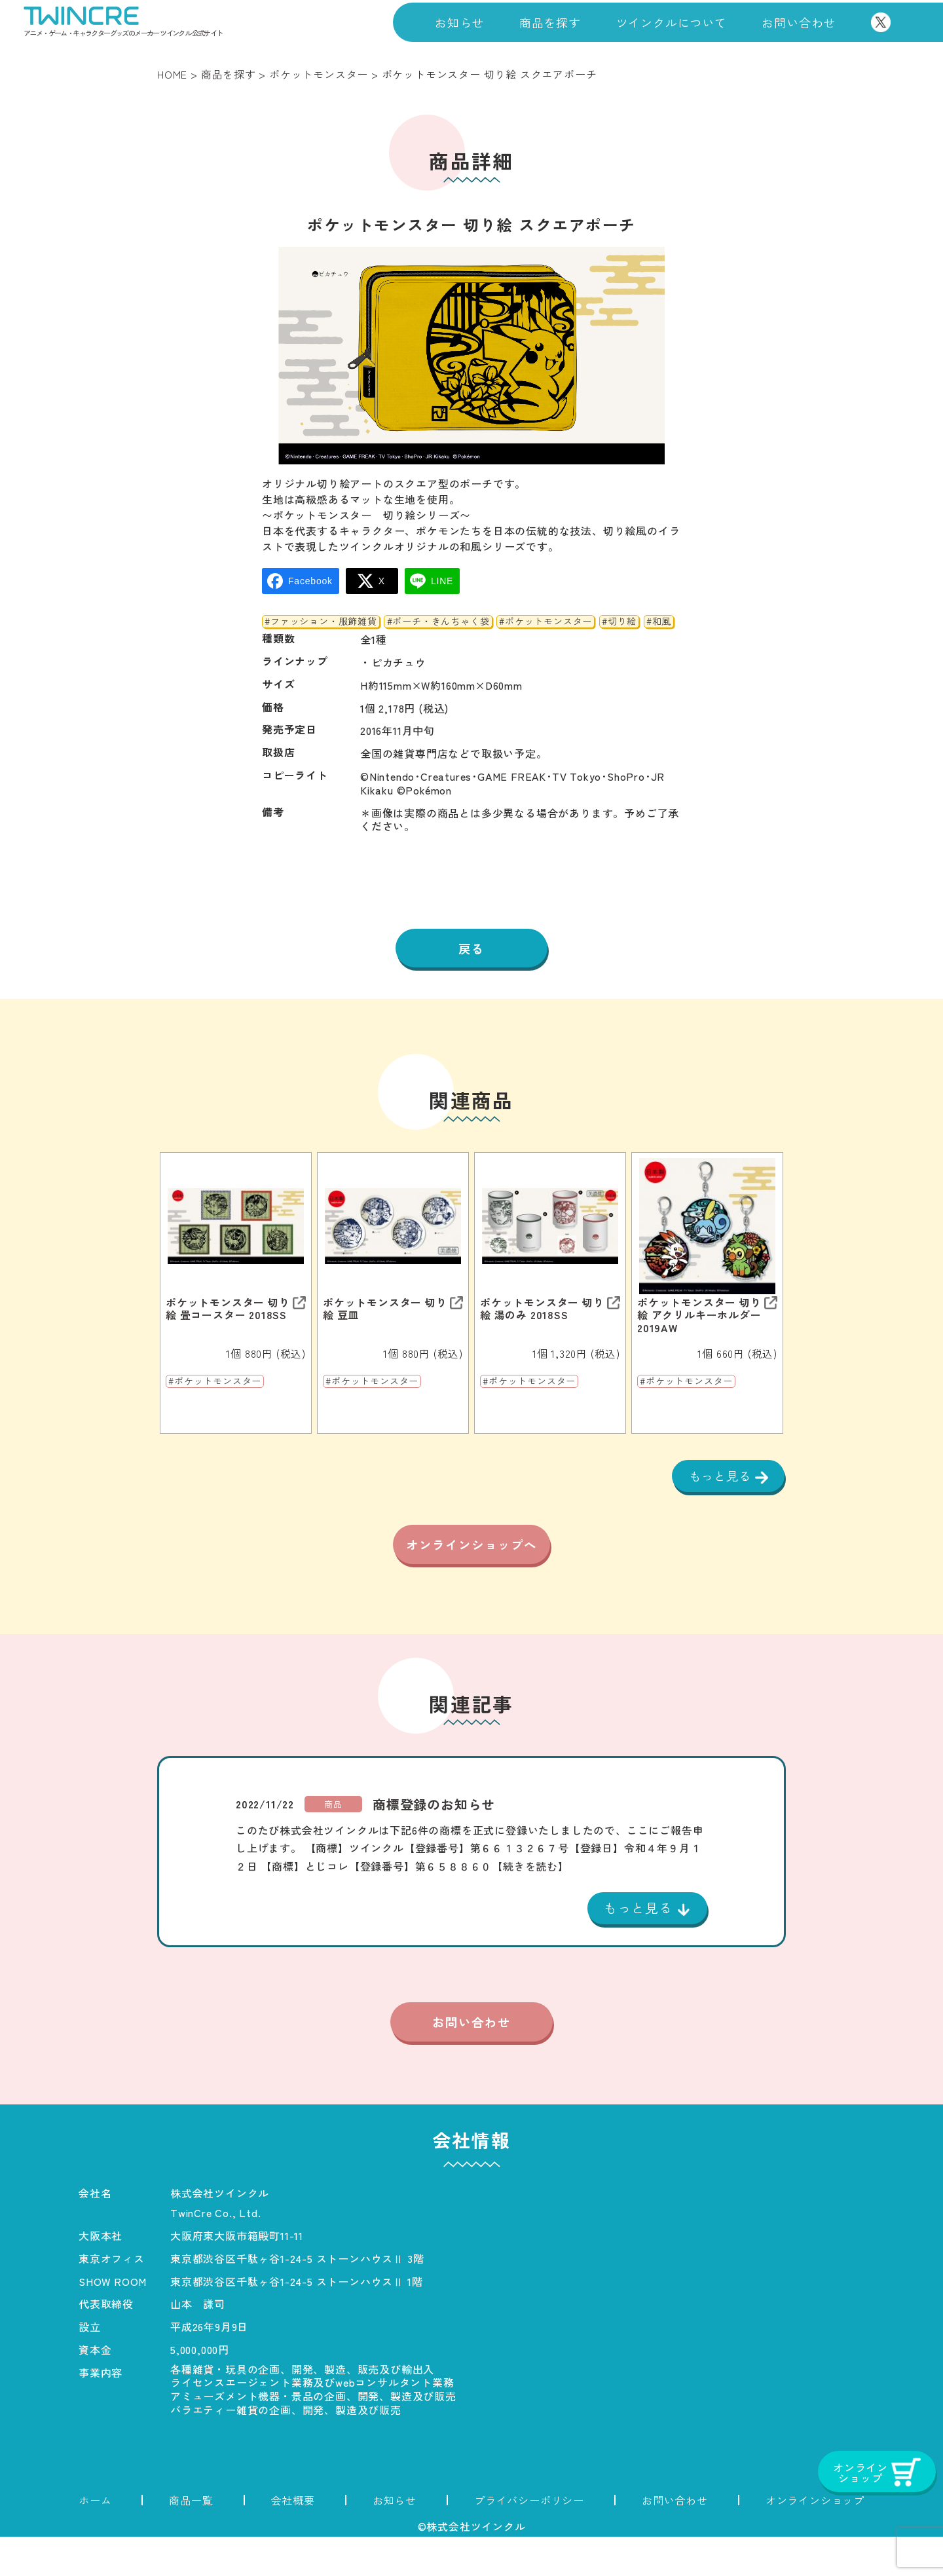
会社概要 (293, 2539)
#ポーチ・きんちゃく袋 (438, 621)
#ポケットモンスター (545, 621)
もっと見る (718, 1477)
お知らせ (459, 22)
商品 (333, 1841)
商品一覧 (191, 2539)
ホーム (95, 2539)
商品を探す (550, 22)
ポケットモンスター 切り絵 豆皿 (385, 1311)
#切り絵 (619, 621)
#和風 (658, 621)
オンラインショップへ (471, 1566)
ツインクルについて (671, 22)
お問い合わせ (799, 22)
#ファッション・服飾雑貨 (321, 621)
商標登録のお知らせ (434, 1841)
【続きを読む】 (530, 1903)
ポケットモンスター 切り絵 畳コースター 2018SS (228, 1311)
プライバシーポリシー (529, 2539)
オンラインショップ (815, 2539)
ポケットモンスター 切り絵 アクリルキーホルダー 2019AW (699, 1318)
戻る (471, 949)
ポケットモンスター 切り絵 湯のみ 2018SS (542, 1311)
